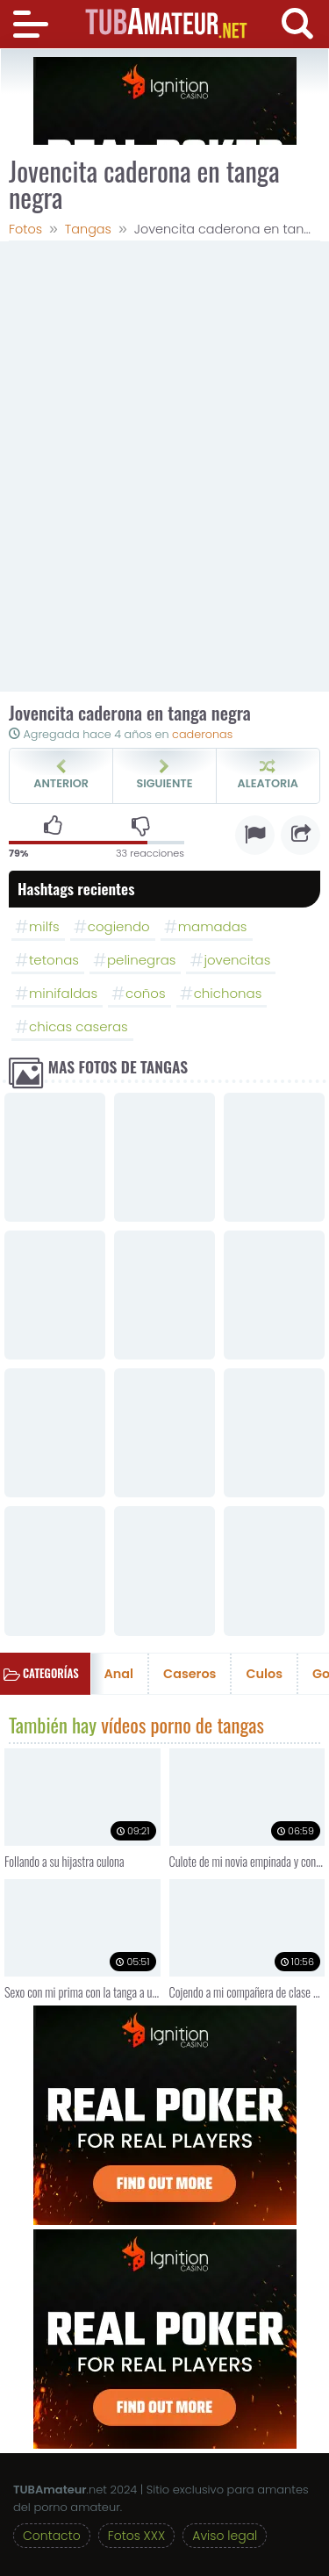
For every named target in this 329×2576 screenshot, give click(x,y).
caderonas (202, 734)
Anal (119, 1674)
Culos (264, 1674)
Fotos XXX (136, 2535)
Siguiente (164, 775)
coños (145, 993)
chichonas (228, 993)
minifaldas (63, 993)
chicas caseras (78, 1026)
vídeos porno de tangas (182, 1725)
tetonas (54, 960)
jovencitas (237, 960)
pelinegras (141, 960)
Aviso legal (224, 2535)
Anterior (61, 775)
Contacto (52, 2535)
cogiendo (119, 926)
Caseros (189, 1674)
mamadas (212, 926)
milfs (44, 926)
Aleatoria (268, 775)
